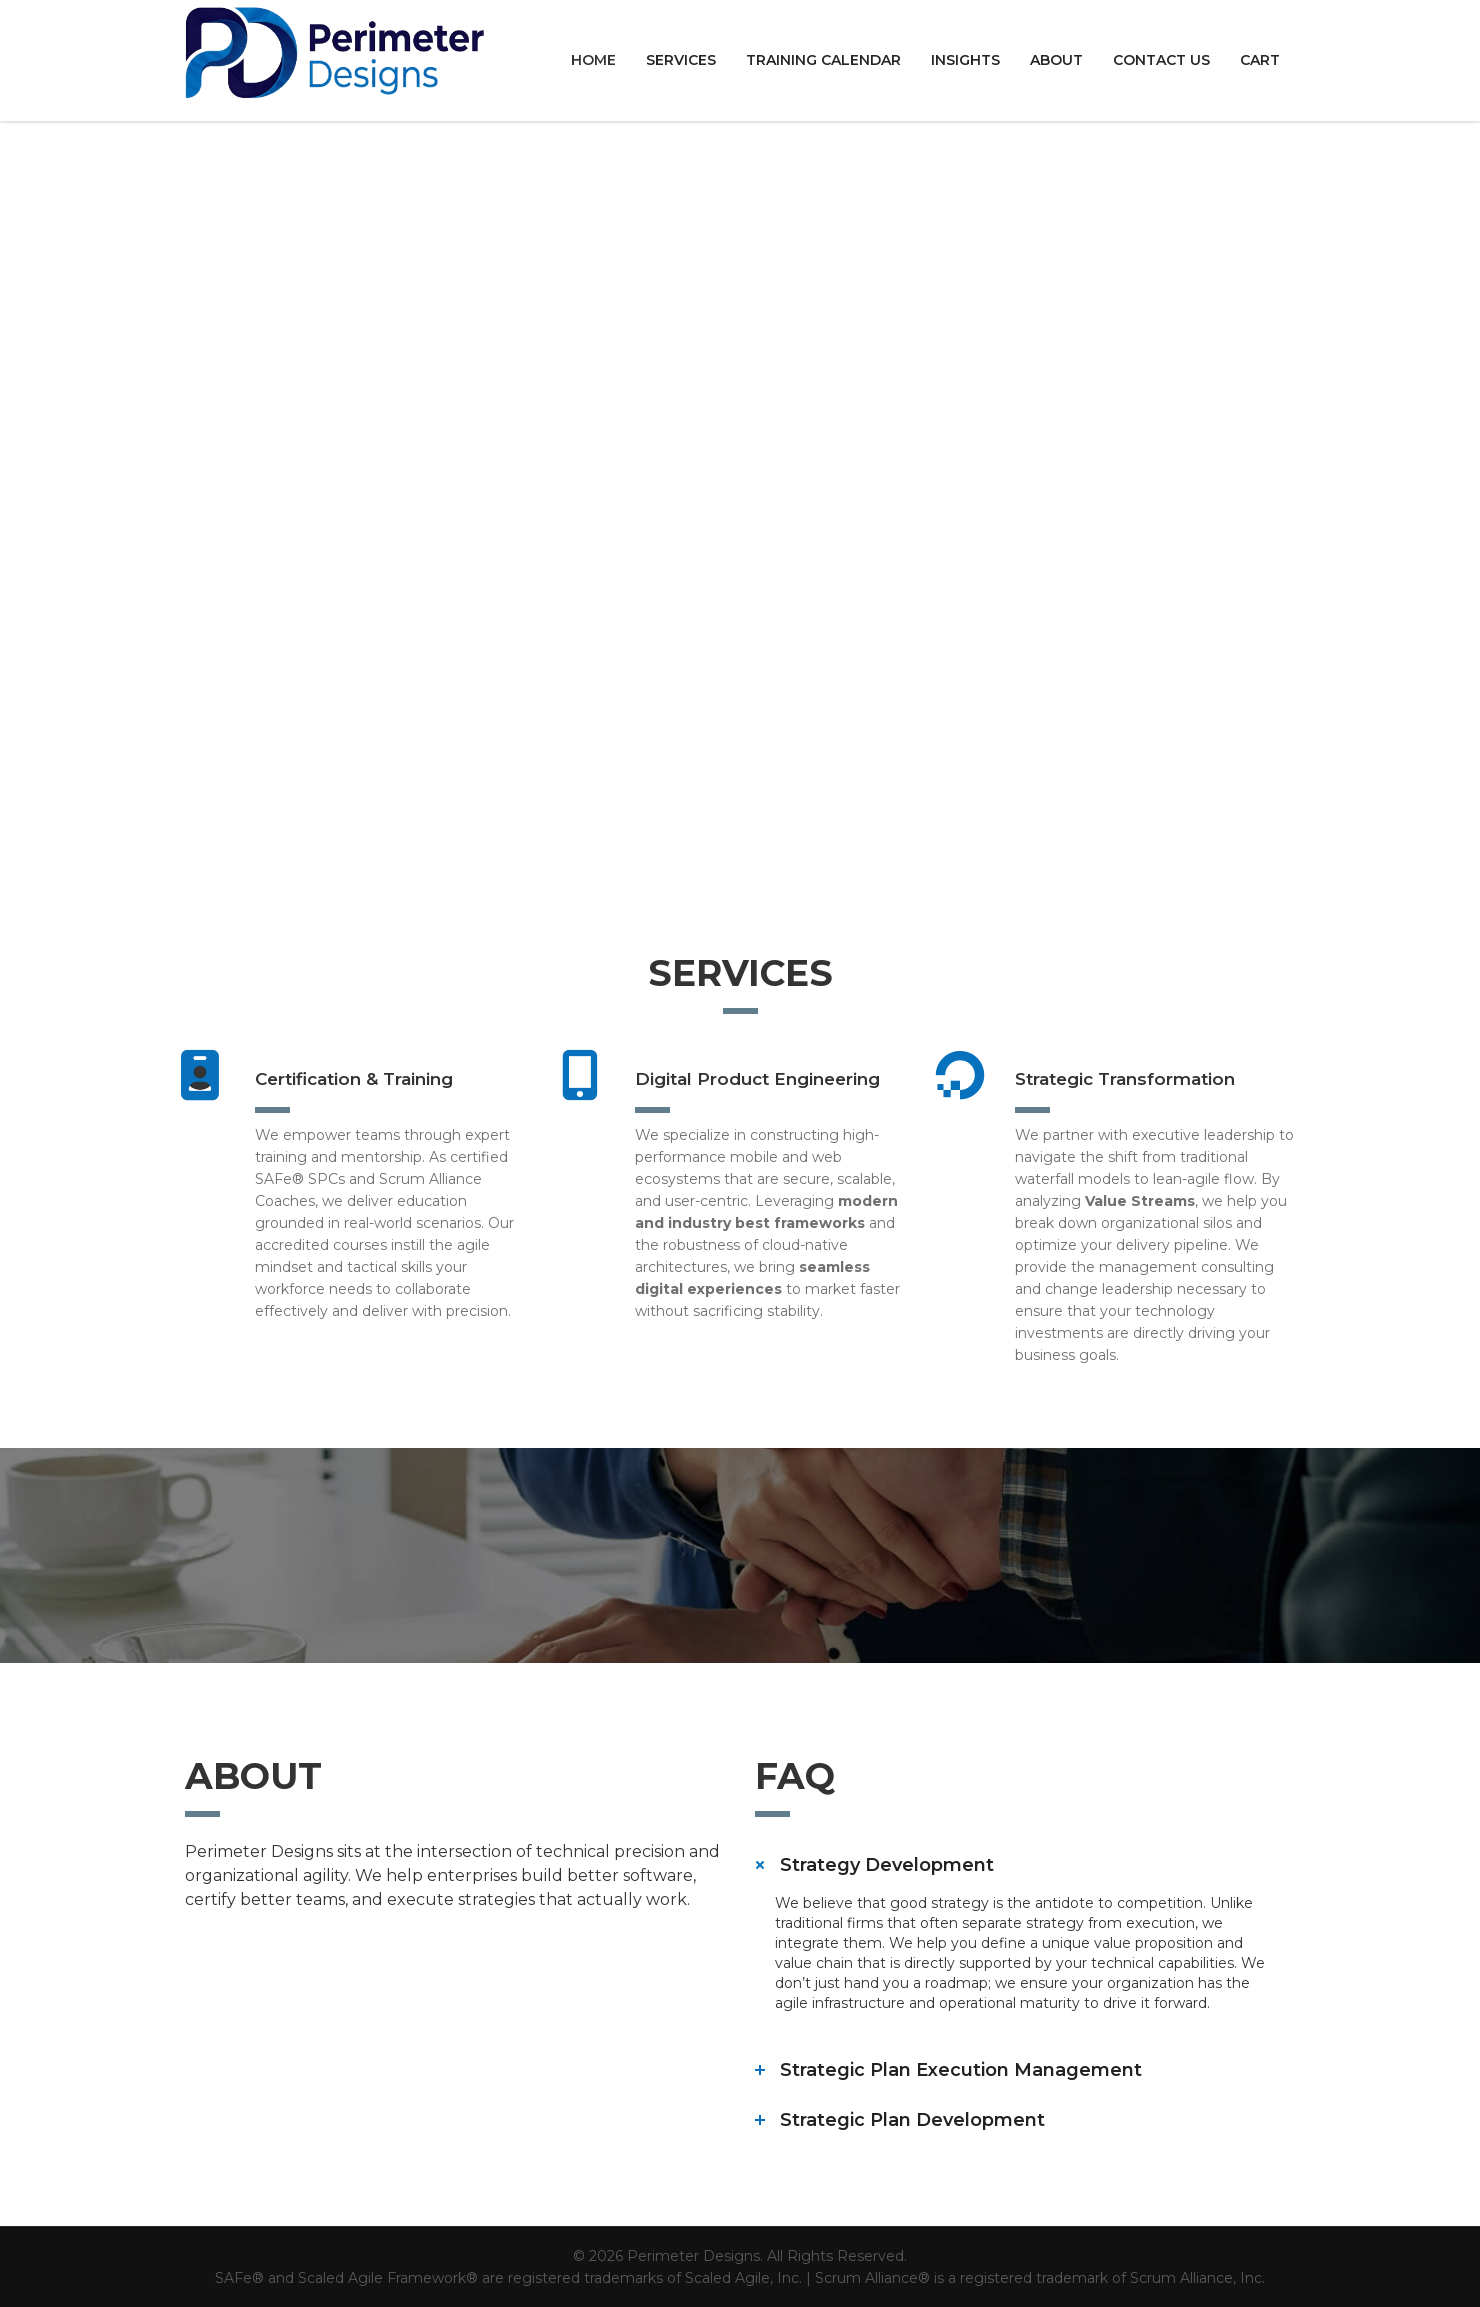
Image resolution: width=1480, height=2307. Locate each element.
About (1056, 60)
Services (681, 60)
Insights (965, 60)
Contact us (1161, 60)
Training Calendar (823, 60)
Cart (1260, 60)
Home (593, 60)
